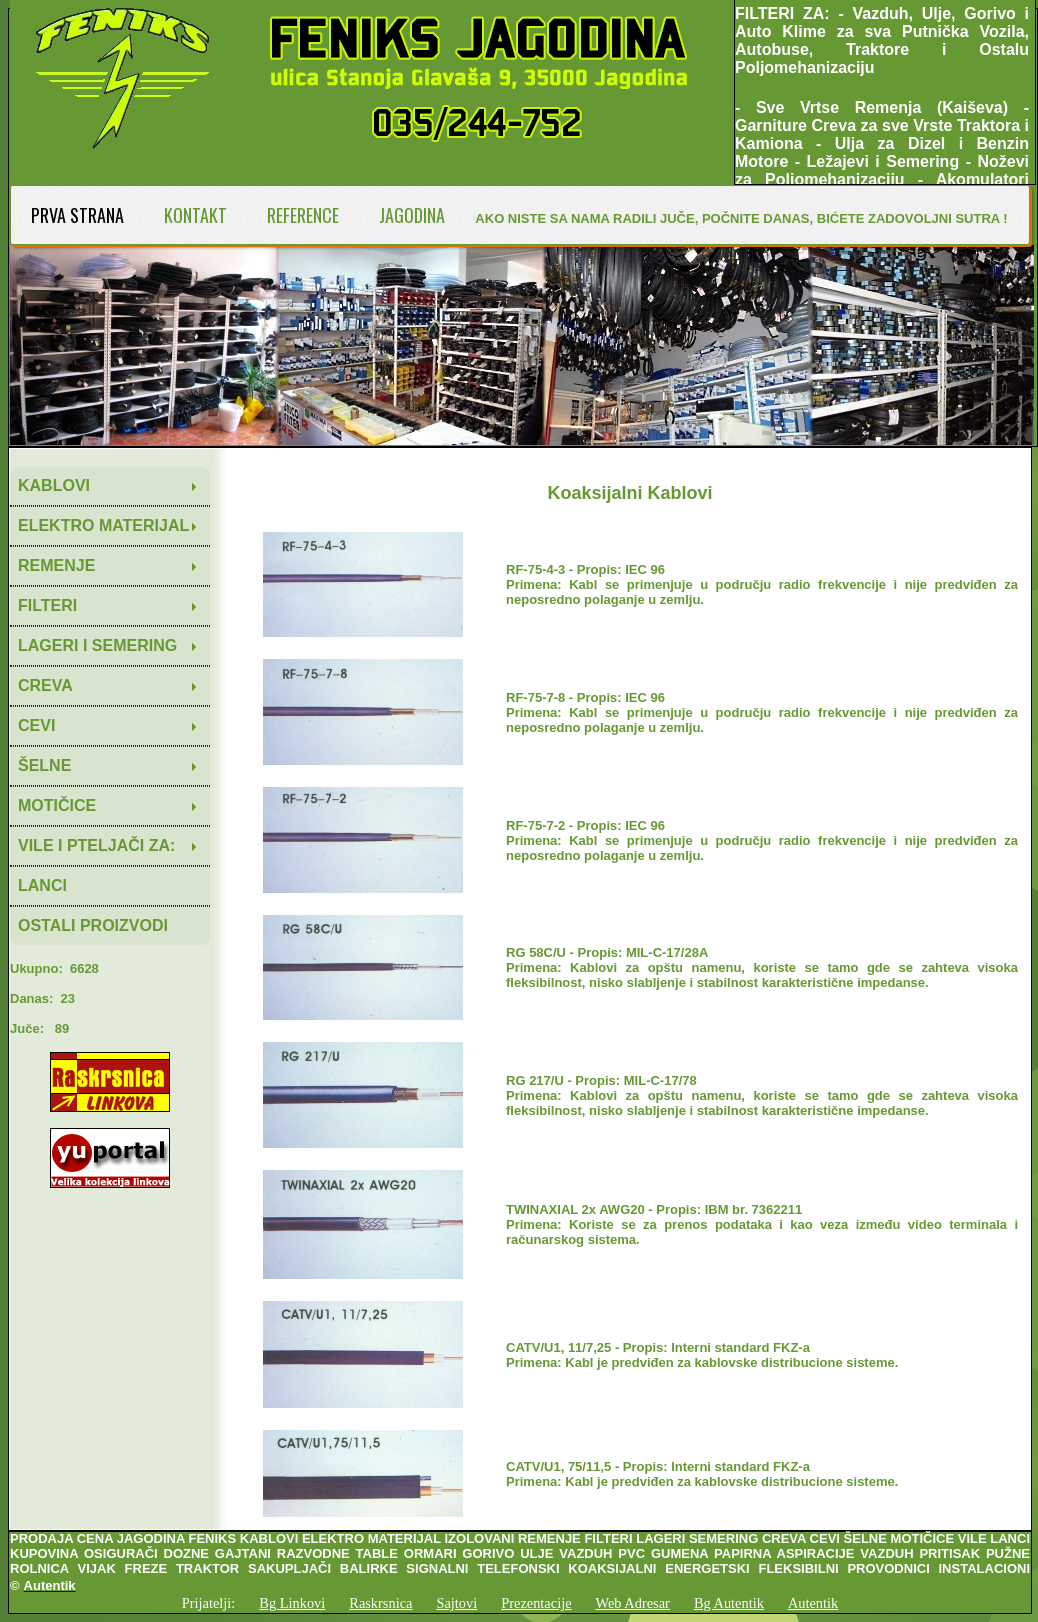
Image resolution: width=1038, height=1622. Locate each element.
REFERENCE (303, 215)
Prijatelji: (209, 1603)
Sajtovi (456, 1603)
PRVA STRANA (77, 215)
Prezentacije (536, 1603)
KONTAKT (195, 215)
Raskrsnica (380, 1603)
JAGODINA (412, 215)
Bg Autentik (729, 1603)
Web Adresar (633, 1603)
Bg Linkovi (292, 1603)
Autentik (813, 1603)
